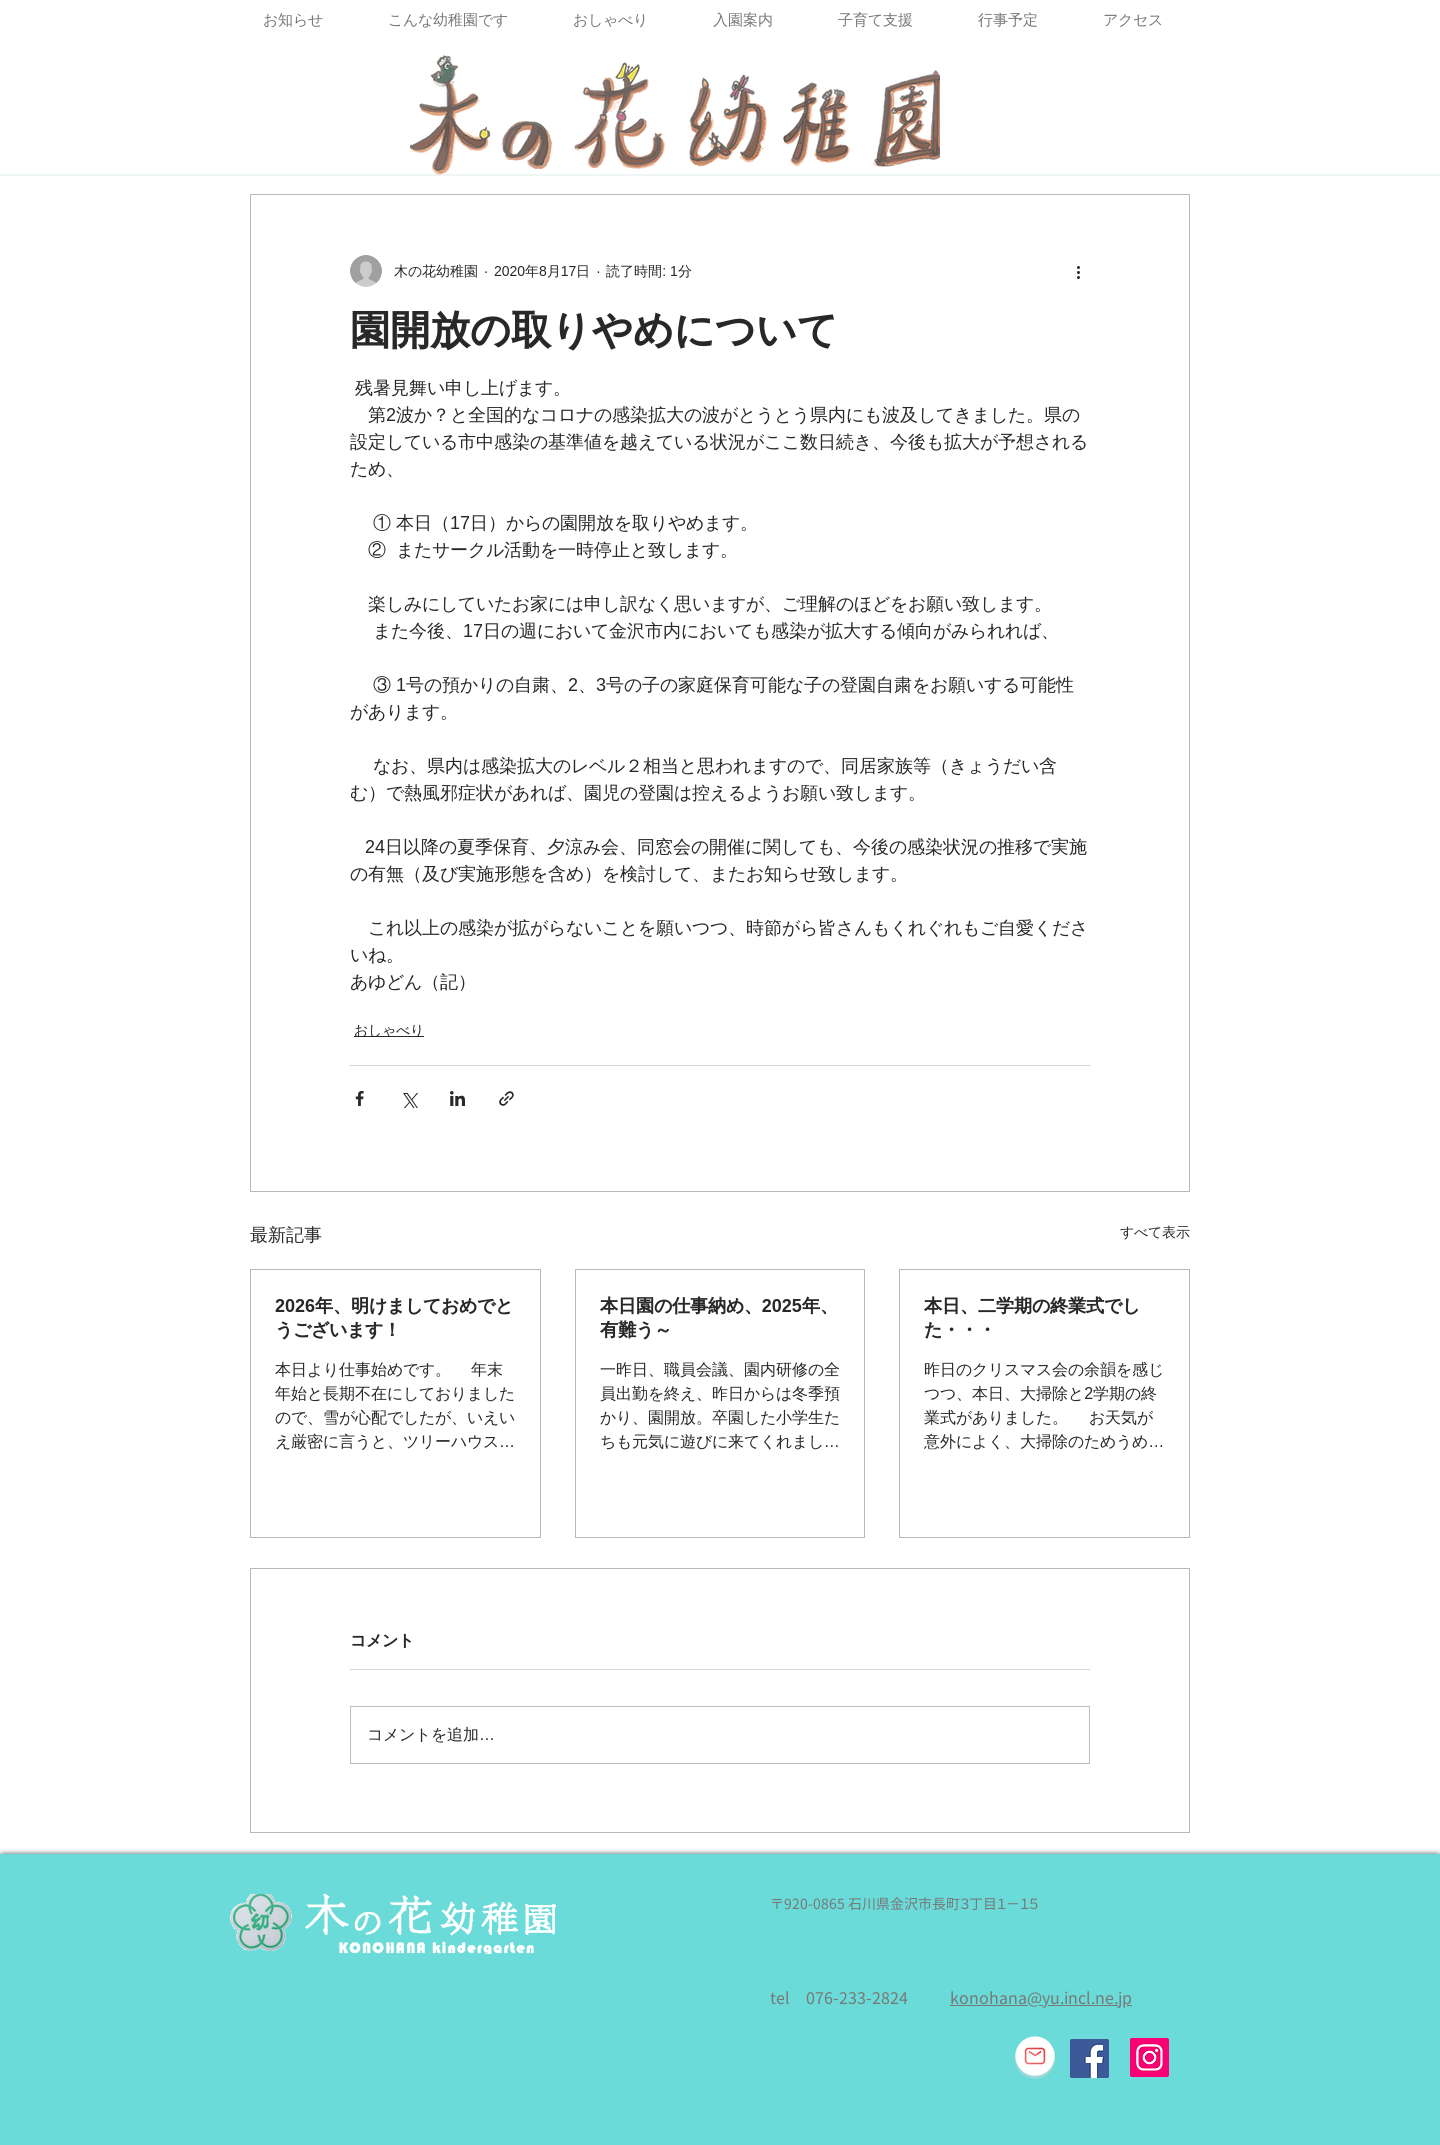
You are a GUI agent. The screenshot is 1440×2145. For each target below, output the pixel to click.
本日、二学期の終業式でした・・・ (1032, 1318)
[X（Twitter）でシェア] (408, 1098)
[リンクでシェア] (506, 1098)
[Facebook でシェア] (359, 1098)
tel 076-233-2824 (839, 1998)
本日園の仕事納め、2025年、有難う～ (719, 1318)
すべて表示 (1155, 1232)
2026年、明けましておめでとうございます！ (394, 1318)
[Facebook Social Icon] (1089, 2058)
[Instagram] (1149, 2057)
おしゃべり (389, 1030)
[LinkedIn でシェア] (457, 1098)
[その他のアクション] (1078, 271)
